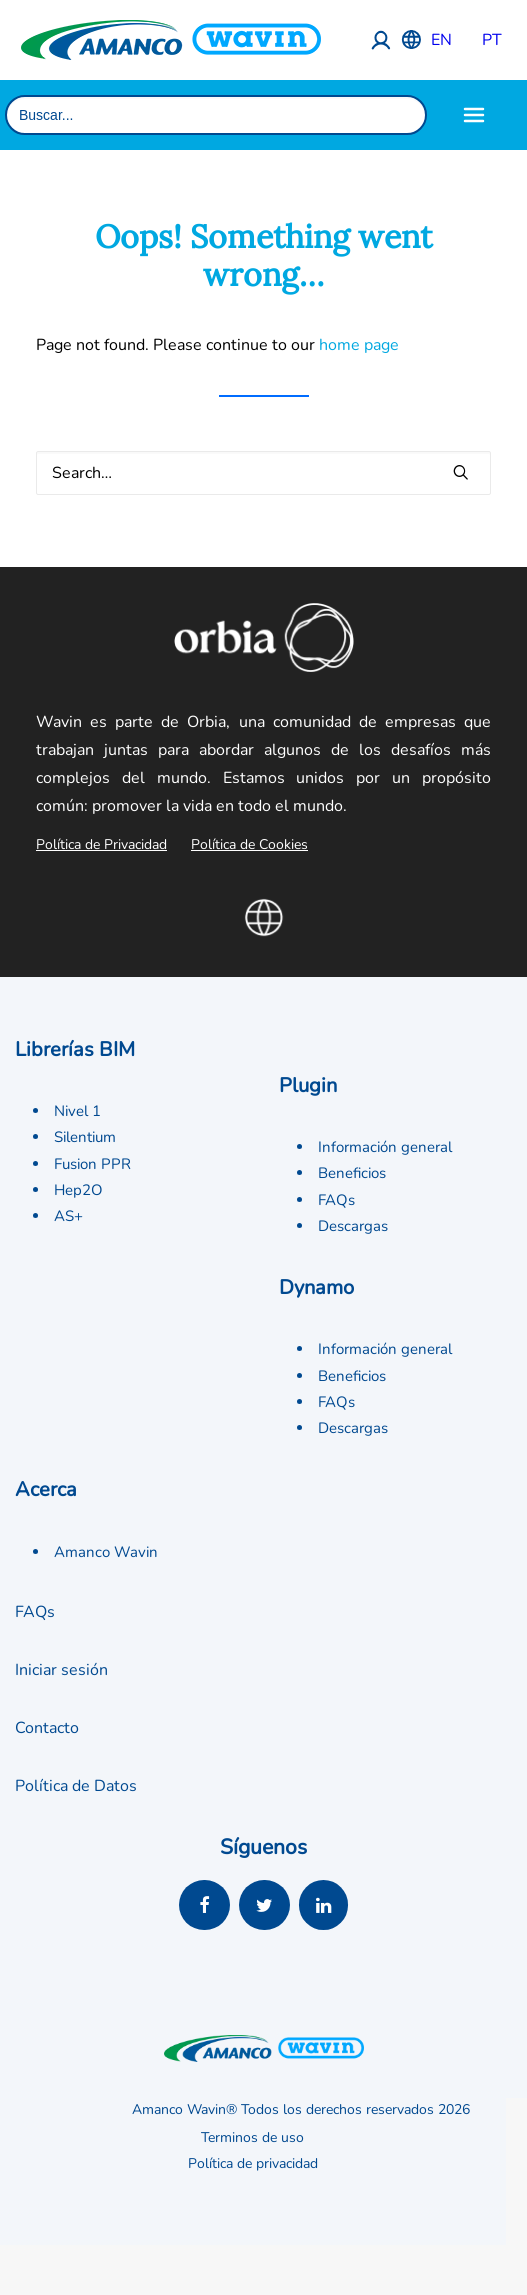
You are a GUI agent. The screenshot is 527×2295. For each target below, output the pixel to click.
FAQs (336, 1200)
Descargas (353, 1226)
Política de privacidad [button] (253, 2164)
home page (359, 345)
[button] (461, 472)
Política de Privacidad (101, 844)
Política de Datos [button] (76, 1786)
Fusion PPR (92, 1164)
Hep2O (78, 1190)
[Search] (263, 473)
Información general (385, 1147)
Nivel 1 (77, 1111)
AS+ (68, 1216)
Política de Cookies (249, 844)
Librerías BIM (75, 1049)
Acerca (46, 1489)
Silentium (85, 1137)
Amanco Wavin (106, 1552)
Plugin (308, 1085)
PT (492, 40)
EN (441, 40)
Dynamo (316, 1287)
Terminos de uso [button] (252, 2138)
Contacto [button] (47, 1728)
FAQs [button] (35, 1612)
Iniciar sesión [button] (61, 1670)
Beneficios (352, 1173)
